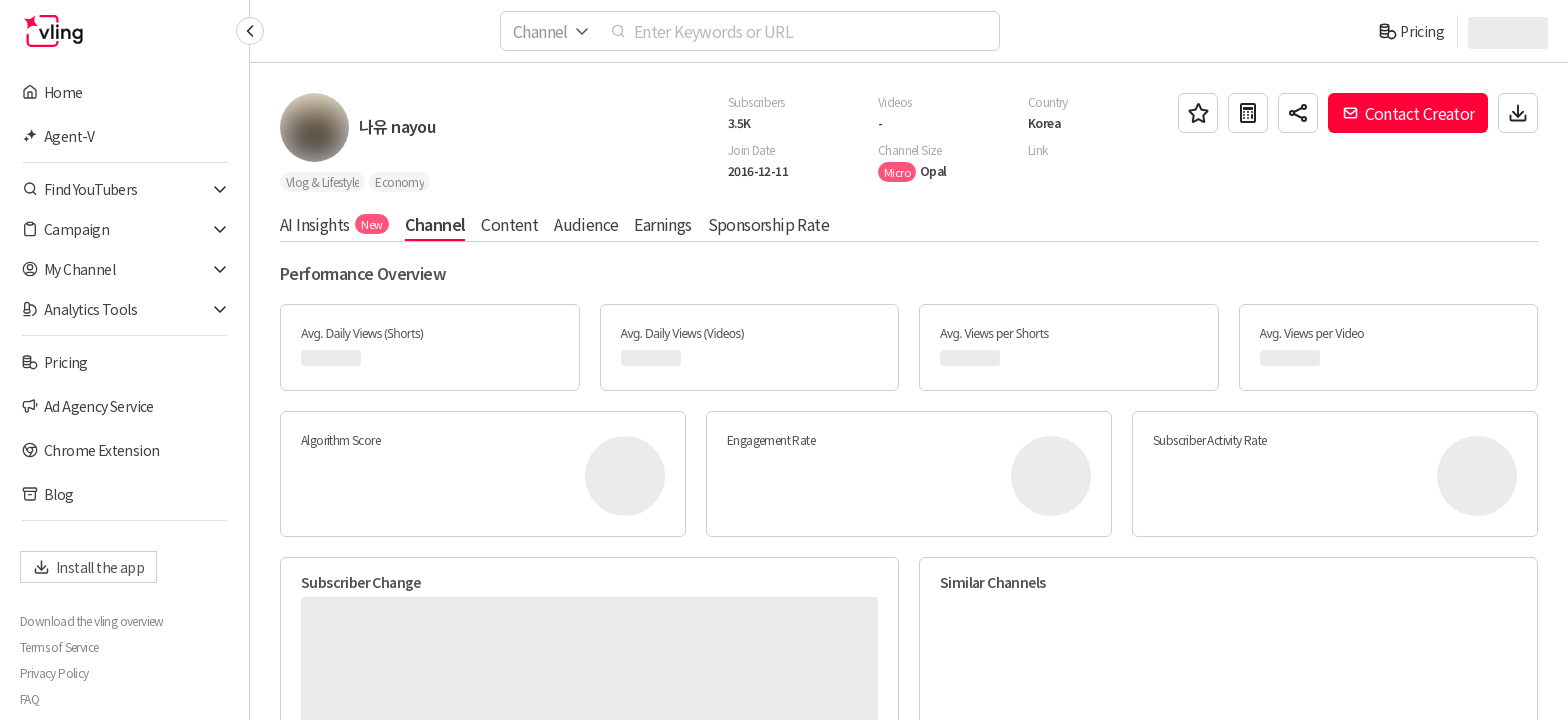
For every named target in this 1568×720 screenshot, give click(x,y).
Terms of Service (59, 647)
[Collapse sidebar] (250, 31)
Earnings (662, 224)
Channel (435, 224)
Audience (586, 224)
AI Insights (334, 224)
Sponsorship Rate (768, 224)
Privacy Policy (54, 673)
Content (509, 224)
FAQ (29, 699)
